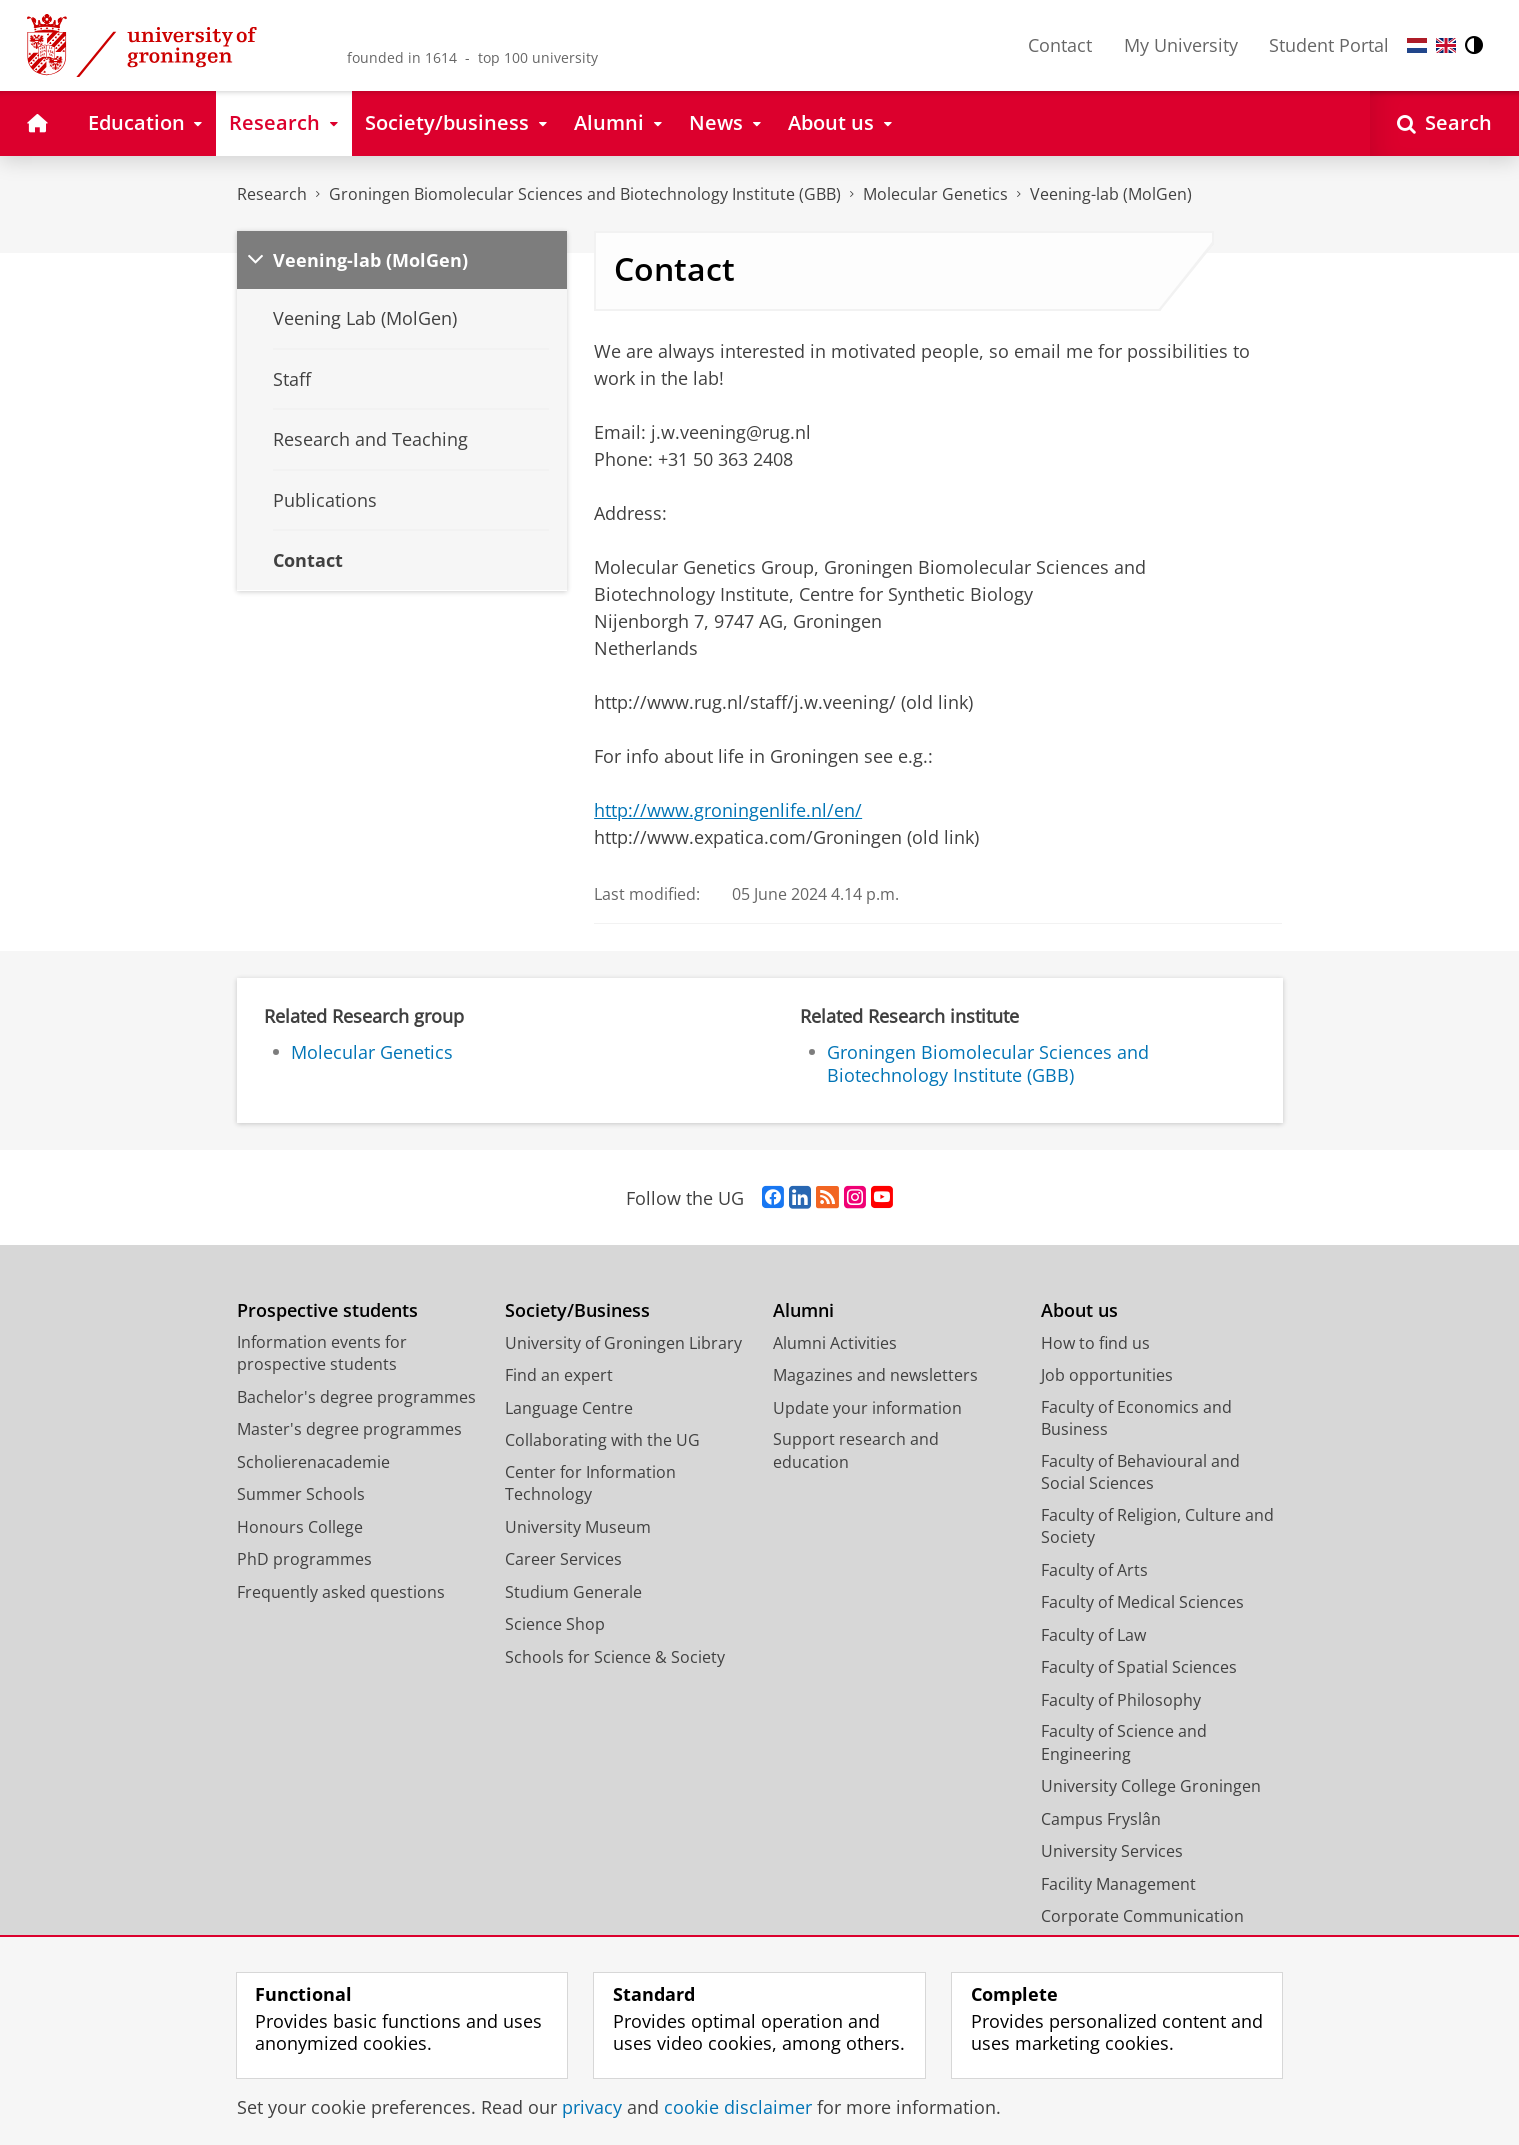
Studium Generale (573, 1592)
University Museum (578, 1527)
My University (1181, 45)
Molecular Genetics (935, 194)
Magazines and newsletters (875, 1375)
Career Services (563, 1559)
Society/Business (577, 1310)
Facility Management (1118, 1884)
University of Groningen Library (623, 1343)
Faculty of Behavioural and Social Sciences (1140, 1472)
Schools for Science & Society (615, 1657)
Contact (1060, 45)
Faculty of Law (1093, 1635)
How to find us (1095, 1343)
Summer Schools (301, 1494)
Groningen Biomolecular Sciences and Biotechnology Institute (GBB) (585, 194)
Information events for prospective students (322, 1353)
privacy (592, 2107)
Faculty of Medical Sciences (1142, 1602)
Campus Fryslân (1101, 1819)
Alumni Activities (835, 1343)
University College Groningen (1151, 1786)
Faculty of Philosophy (1121, 1700)
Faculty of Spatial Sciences (1139, 1667)
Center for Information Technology (590, 1483)
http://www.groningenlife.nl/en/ (728, 810)
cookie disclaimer (738, 2107)
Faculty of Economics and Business (1136, 1418)
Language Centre (569, 1408)
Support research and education (856, 1450)
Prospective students (327, 1310)
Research (272, 194)
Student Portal (1329, 45)
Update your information (867, 1408)
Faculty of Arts (1094, 1570)
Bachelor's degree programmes (356, 1397)
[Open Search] (1444, 123)
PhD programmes (304, 1559)
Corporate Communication (1142, 1916)
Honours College (300, 1527)
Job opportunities (1107, 1375)
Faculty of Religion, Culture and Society (1157, 1526)
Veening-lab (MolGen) (1111, 194)
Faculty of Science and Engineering (1124, 1742)
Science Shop (555, 1624)
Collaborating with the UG (602, 1440)
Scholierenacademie (313, 1462)
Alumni (803, 1310)
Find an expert (559, 1375)
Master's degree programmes (349, 1429)
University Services (1112, 1851)
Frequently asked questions (341, 1592)
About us (1079, 1310)
